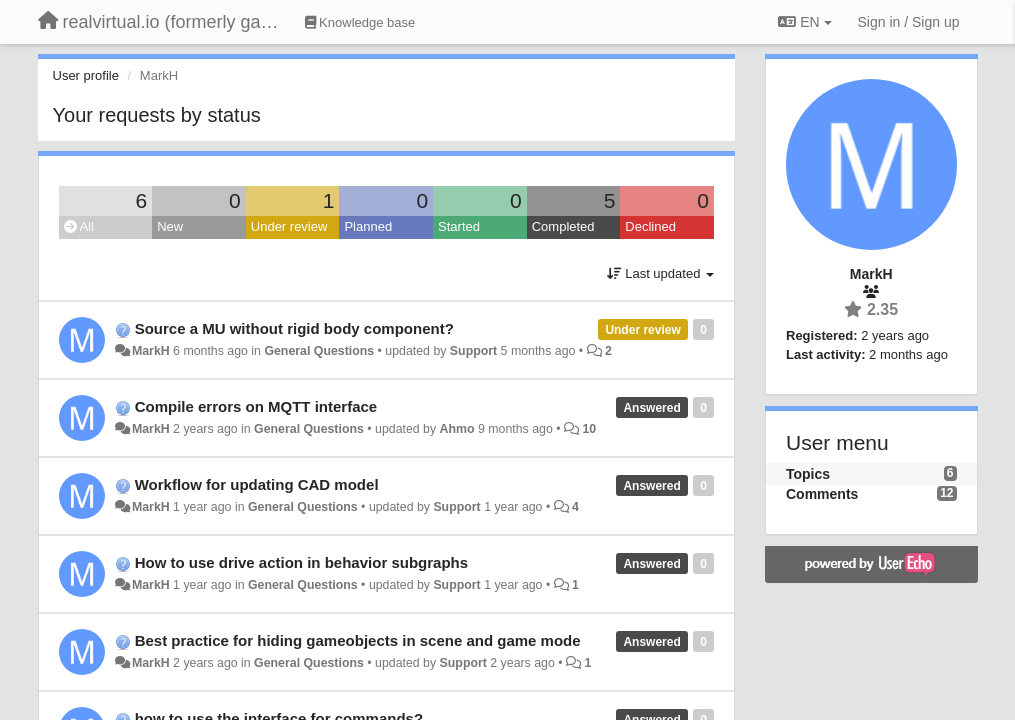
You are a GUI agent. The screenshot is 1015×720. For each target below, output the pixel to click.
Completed (563, 226)
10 (589, 429)
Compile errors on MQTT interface (256, 406)
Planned (368, 226)
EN (804, 22)
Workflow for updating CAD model (257, 484)
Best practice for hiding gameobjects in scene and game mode (358, 640)
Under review (289, 226)
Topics (808, 474)
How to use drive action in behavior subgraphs (301, 562)
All (79, 226)
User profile (86, 75)
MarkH (151, 351)
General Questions (319, 351)
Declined (650, 226)
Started (459, 226)
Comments (822, 494)
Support (473, 351)
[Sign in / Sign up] (909, 22)
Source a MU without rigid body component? (294, 328)
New (170, 226)
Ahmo (457, 429)
